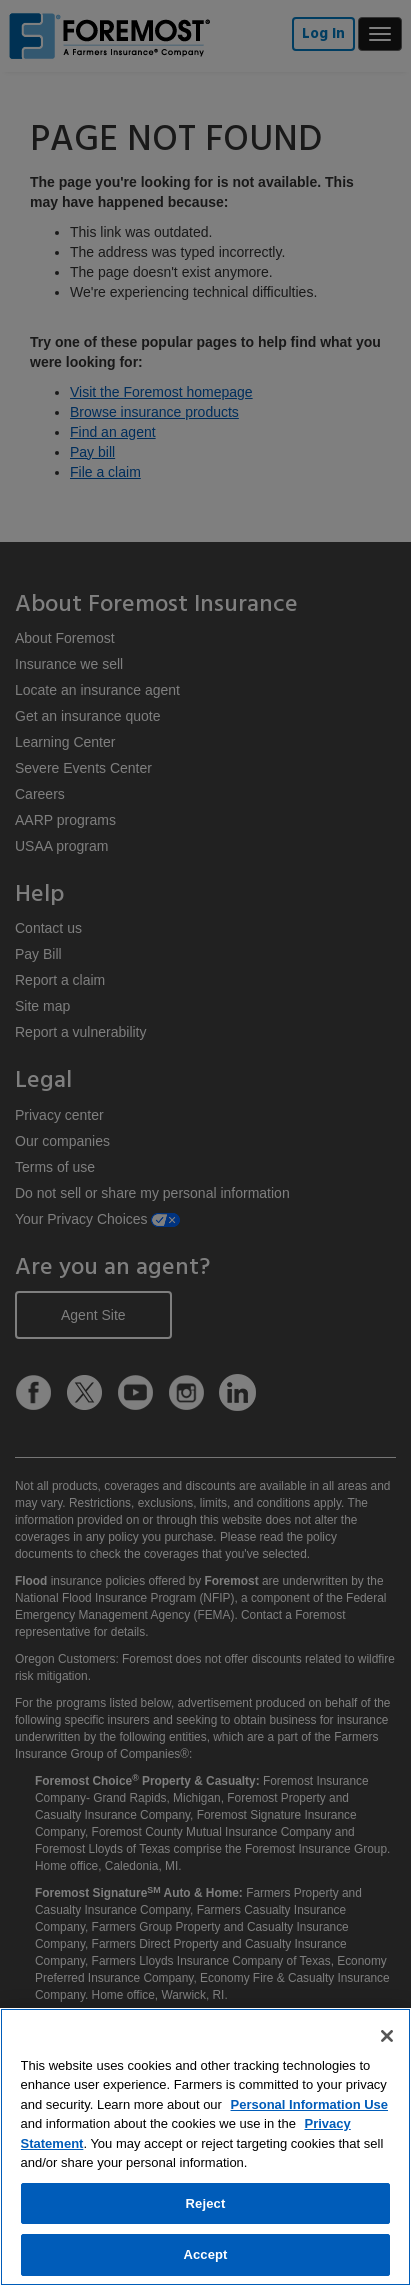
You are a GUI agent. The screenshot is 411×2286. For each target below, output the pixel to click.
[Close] (387, 2036)
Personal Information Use (309, 2104)
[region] (205, 2147)
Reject (206, 2203)
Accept (205, 2254)
